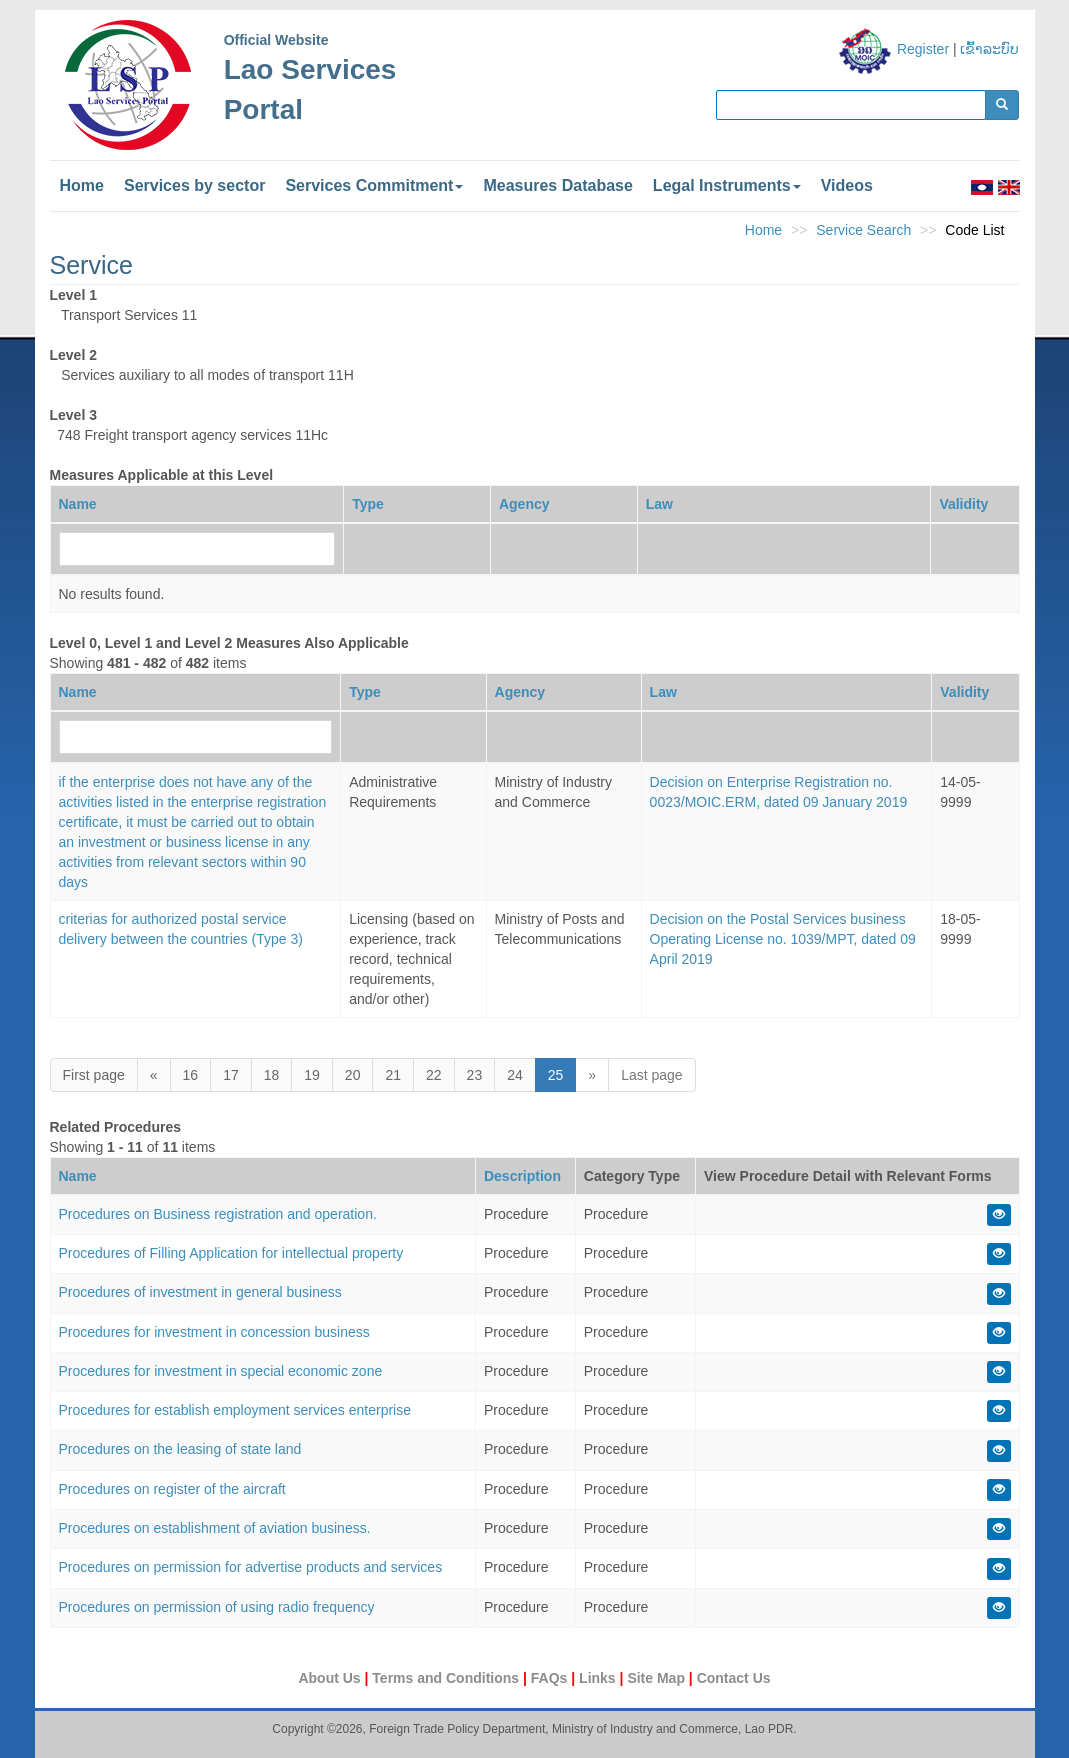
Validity (963, 504)
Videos (847, 185)
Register (923, 49)
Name (78, 504)
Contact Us (734, 1678)
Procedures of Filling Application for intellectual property (231, 1253)
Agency (524, 504)
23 (475, 1075)
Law (659, 504)
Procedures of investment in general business (200, 1292)
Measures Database (557, 185)
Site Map (657, 1678)
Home (82, 185)
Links (599, 1678)
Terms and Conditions (447, 1678)
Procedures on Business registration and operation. (218, 1214)
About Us (331, 1678)
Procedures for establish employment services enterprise (235, 1410)
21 (393, 1075)
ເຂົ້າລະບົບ (989, 49)
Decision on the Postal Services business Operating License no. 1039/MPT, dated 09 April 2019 (783, 939)
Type (368, 504)
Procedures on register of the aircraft (172, 1489)
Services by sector (194, 185)
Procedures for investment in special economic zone (221, 1371)
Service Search (863, 230)
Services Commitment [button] (374, 185)
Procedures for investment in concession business (214, 1332)
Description (522, 1176)
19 (312, 1075)
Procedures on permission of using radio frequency (217, 1607)
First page (94, 1075)
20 (353, 1075)
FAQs (551, 1678)
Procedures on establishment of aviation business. (215, 1528)
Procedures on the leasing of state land (180, 1449)
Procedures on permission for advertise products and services (251, 1567)
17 (231, 1075)
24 (515, 1075)
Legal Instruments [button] (727, 185)
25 (556, 1075)
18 (272, 1075)
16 (191, 1075)
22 (434, 1075)
